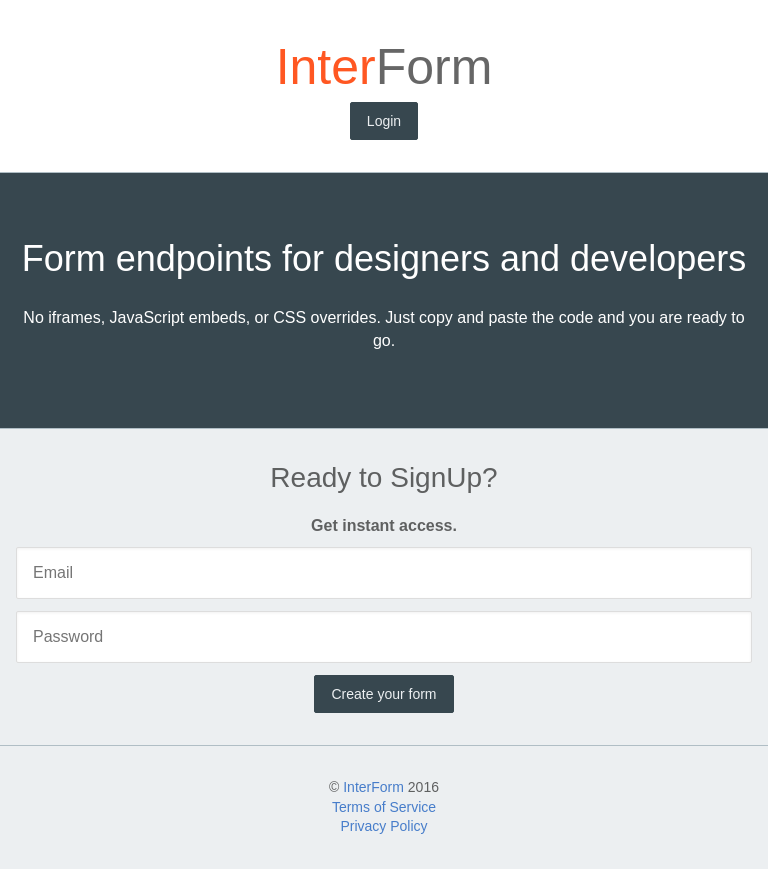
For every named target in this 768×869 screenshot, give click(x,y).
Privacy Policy (383, 826)
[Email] (384, 573)
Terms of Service (384, 807)
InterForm (373, 787)
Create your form (383, 694)
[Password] (384, 637)
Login (384, 121)
